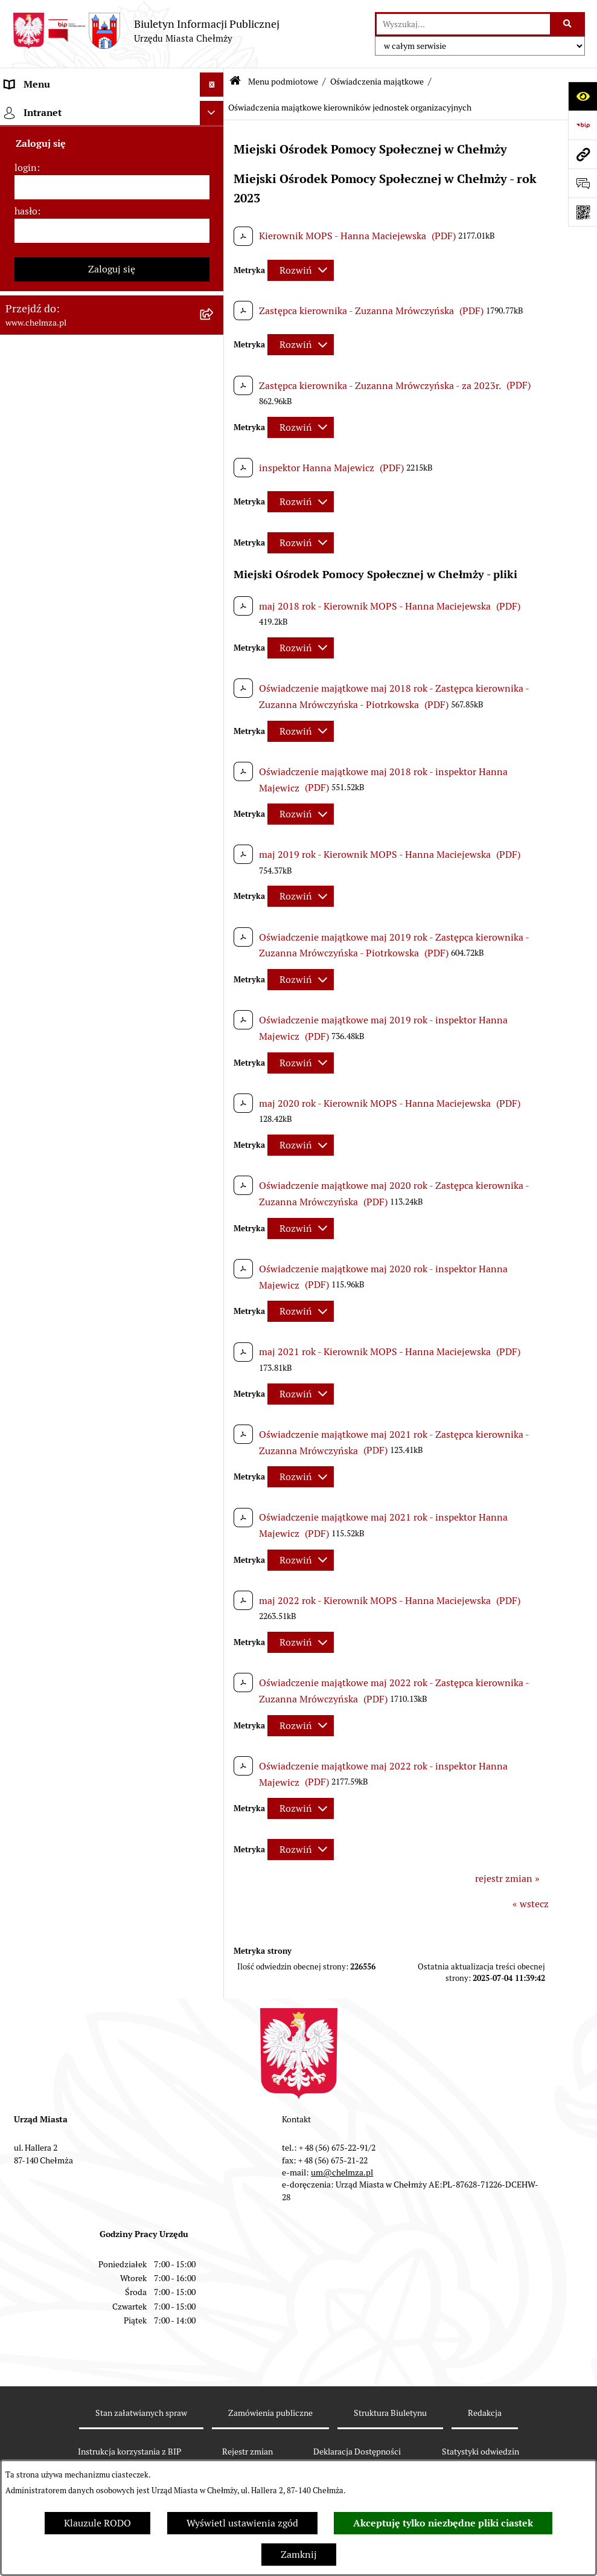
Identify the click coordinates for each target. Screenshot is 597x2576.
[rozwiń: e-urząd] (214, 268)
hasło (25, 1793)
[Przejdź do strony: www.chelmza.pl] (582, 154)
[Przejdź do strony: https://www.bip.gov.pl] (582, 125)
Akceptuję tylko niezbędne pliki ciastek (443, 2523)
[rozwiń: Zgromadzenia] (214, 1127)
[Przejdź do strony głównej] (145, 31)
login (25, 1750)
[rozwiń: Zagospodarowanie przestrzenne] (214, 999)
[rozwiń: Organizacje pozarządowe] (214, 685)
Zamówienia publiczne (270, 2412)
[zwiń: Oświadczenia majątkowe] (214, 763)
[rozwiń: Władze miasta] (214, 204)
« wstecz (530, 1904)
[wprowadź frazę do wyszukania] (463, 24)
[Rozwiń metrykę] (300, 270)
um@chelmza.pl (342, 2172)
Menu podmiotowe (283, 81)
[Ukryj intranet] (212, 1695)
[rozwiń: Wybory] (214, 621)
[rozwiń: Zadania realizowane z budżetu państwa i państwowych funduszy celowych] (214, 1412)
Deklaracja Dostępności (357, 2451)
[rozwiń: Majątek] (214, 525)
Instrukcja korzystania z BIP (129, 2451)
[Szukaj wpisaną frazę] (568, 24)
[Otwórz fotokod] (582, 212)
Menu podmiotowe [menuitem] (45, 108)
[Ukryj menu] (212, 84)
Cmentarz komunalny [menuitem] (51, 1666)
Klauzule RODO (97, 2523)
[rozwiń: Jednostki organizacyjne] (214, 364)
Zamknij (299, 2554)
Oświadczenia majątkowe (377, 81)
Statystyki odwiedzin (480, 2451)
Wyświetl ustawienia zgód (242, 2523)
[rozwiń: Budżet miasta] (214, 460)
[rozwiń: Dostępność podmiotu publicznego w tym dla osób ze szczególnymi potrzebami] (214, 1255)
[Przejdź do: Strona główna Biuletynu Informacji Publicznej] (235, 82)
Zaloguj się (111, 1851)
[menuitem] (112, 140)
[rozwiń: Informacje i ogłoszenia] (214, 935)
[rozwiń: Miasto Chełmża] (214, 172)
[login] (111, 1769)
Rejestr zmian (247, 2451)
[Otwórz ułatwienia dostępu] (582, 96)
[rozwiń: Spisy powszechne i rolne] (214, 1459)
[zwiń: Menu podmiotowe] (214, 109)
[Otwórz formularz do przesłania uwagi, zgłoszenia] (582, 183)
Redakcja (485, 2412)
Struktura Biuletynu (390, 2412)
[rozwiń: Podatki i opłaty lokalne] (214, 589)
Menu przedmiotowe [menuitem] (49, 1618)
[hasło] (111, 1813)
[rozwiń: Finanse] (214, 557)
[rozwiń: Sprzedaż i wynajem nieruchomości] (214, 428)
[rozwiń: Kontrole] (214, 967)
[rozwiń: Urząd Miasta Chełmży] (214, 236)
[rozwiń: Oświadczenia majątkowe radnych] (214, 795)
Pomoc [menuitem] (19, 1642)
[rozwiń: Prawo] (214, 332)
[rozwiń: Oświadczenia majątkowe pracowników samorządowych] (214, 827)
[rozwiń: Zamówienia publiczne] (214, 396)
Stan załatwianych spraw (141, 2412)
